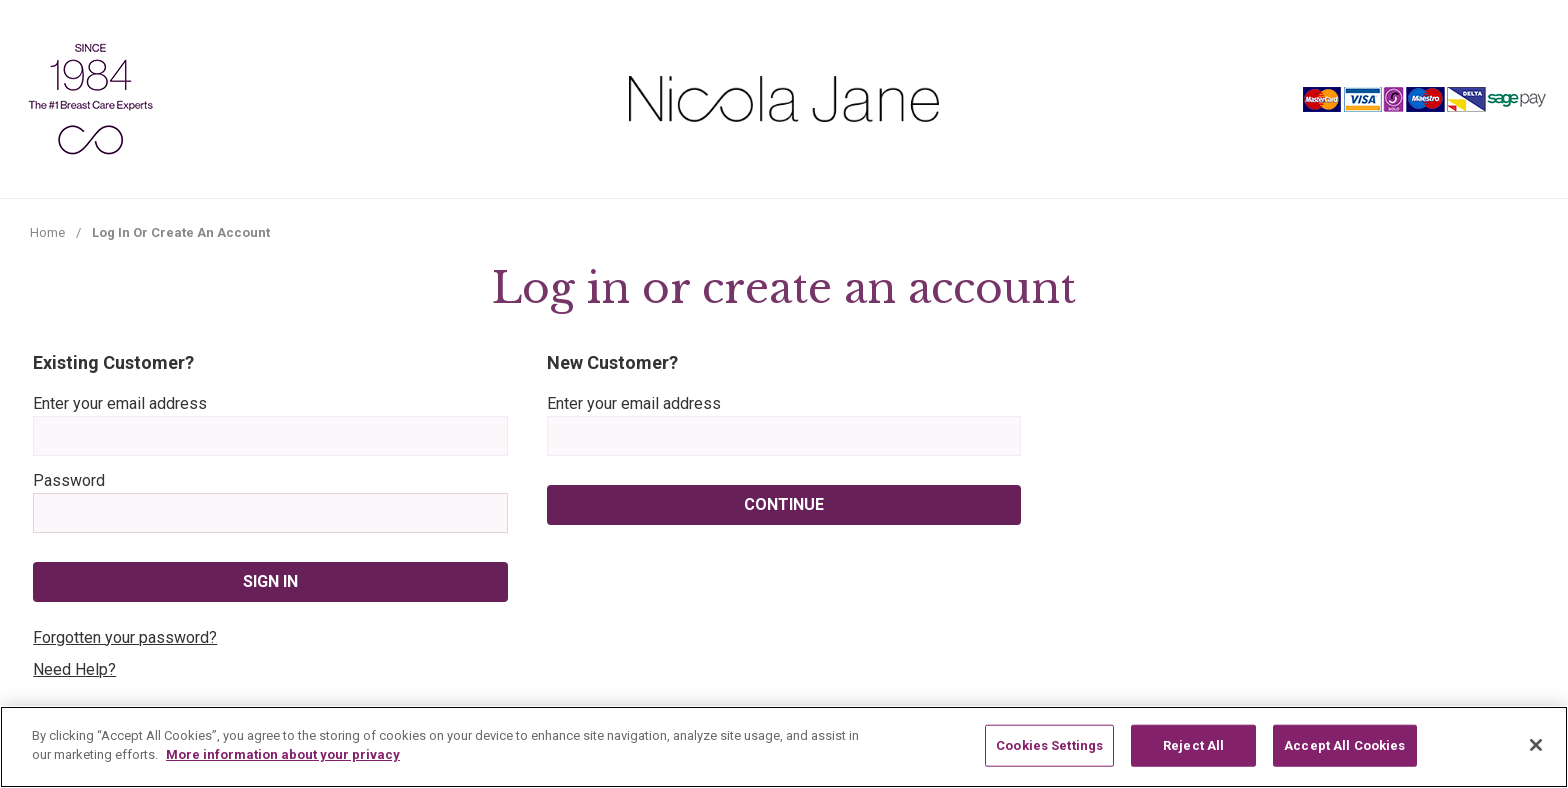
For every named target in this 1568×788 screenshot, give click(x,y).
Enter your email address (120, 403)
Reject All (1193, 745)
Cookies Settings (1049, 745)
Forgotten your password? (125, 637)
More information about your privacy (283, 754)
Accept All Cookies (1344, 745)
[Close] (1536, 745)
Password (69, 480)
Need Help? (74, 669)
